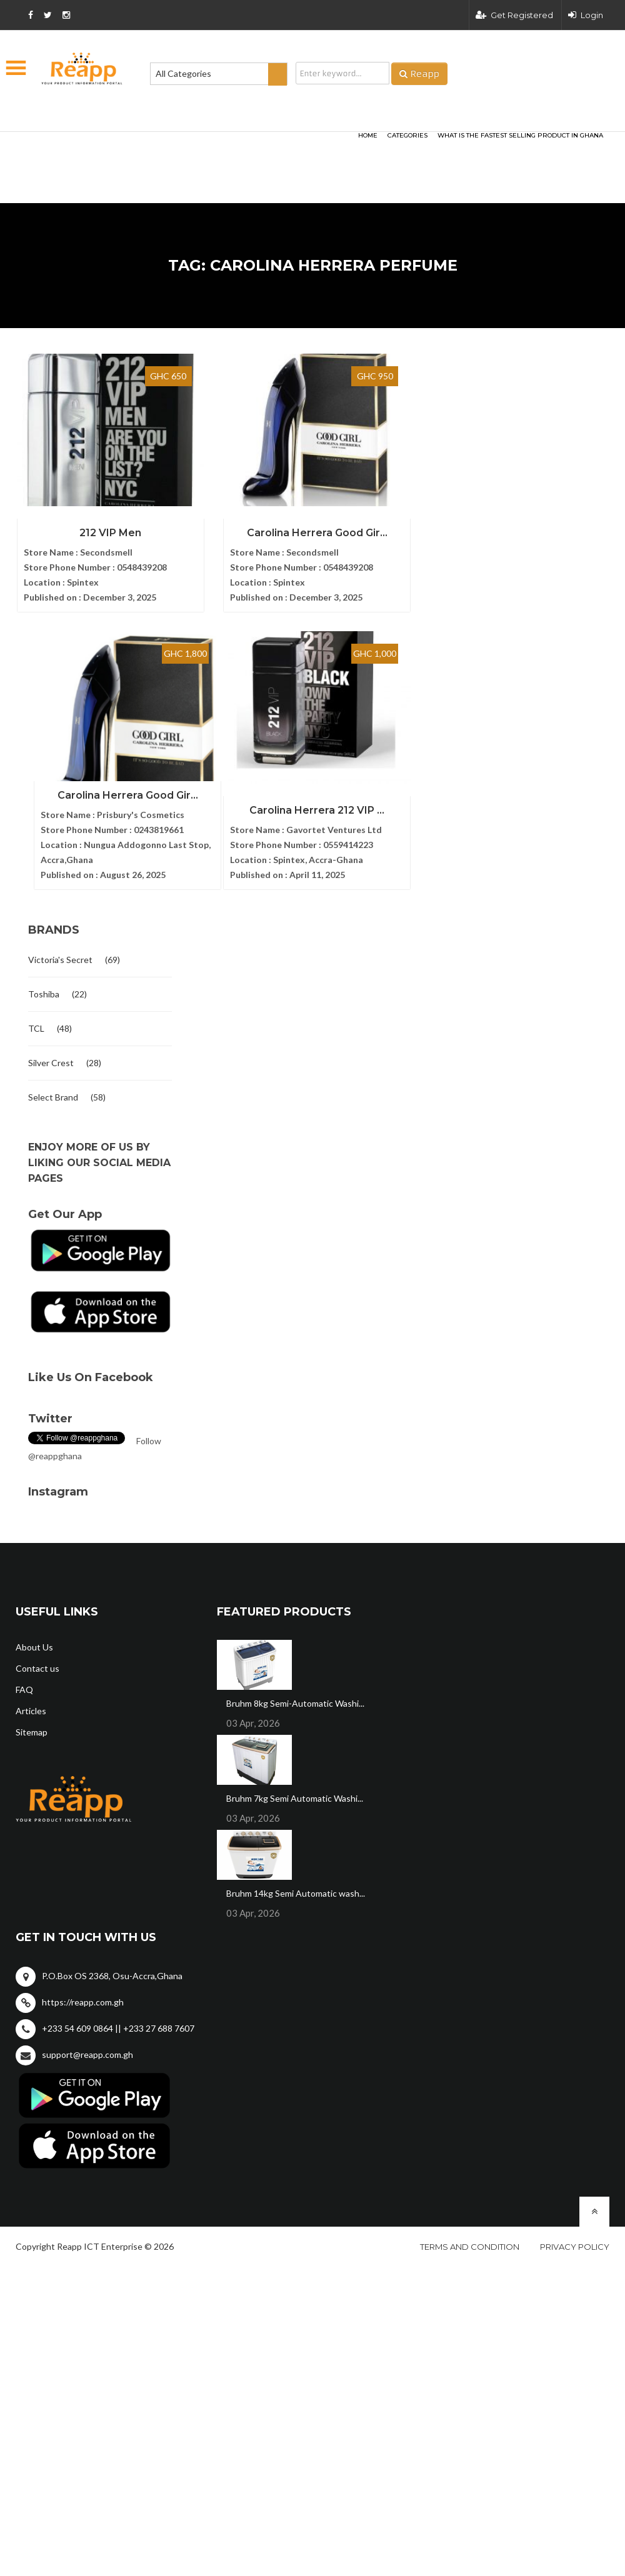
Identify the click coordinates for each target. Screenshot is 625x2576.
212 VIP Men (100, 530)
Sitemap (32, 1727)
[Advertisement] (169, 147)
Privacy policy (574, 2242)
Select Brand (53, 1092)
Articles (31, 1705)
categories (408, 135)
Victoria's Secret (60, 954)
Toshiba (43, 989)
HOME (368, 135)
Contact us (37, 1663)
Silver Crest (51, 1057)
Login (585, 15)
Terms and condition (469, 2242)
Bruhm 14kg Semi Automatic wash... (295, 1888)
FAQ (24, 1684)
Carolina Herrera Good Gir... (288, 530)
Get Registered (514, 15)
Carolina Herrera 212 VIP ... (287, 805)
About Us (34, 1642)
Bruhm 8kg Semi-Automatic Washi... (295, 1698)
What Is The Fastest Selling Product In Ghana (520, 135)
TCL (36, 1023)
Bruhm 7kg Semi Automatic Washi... (294, 1793)
